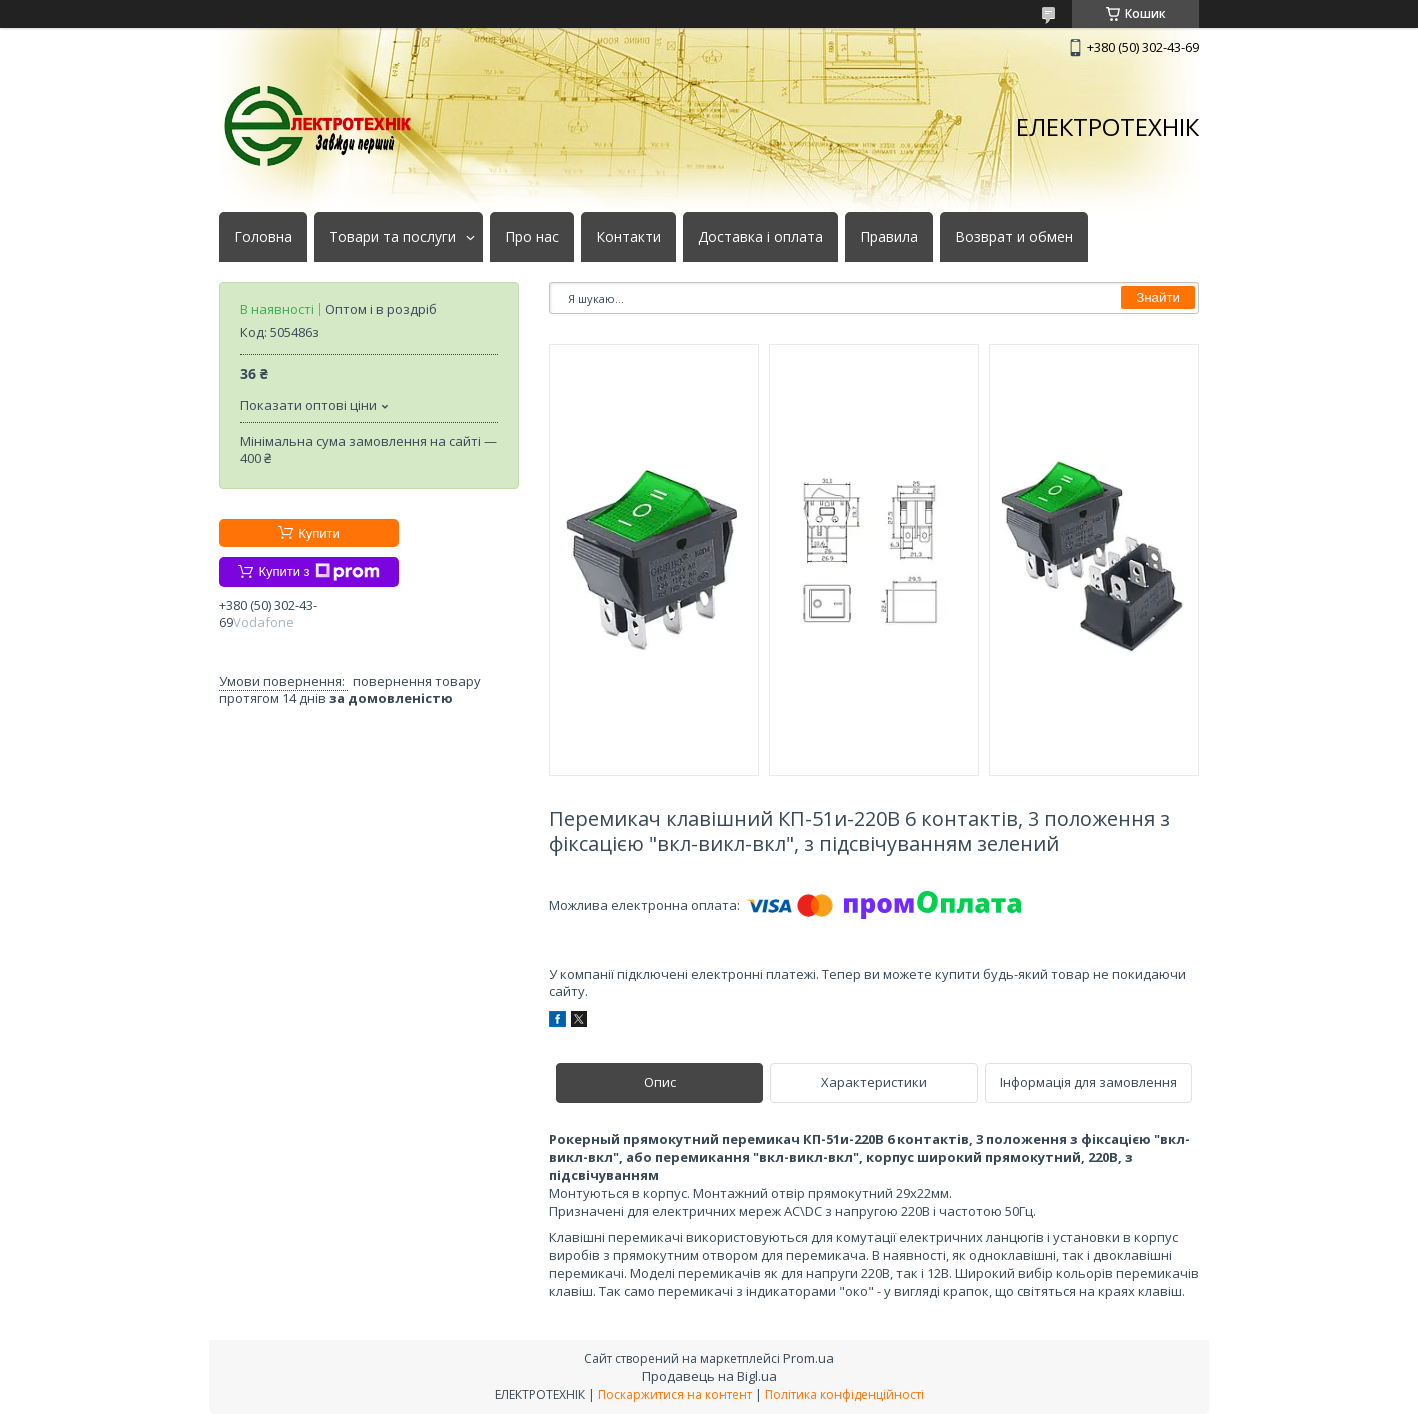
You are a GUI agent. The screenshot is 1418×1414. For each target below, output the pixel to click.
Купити (319, 533)
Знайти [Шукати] (1158, 297)
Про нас (532, 237)
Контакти (628, 237)
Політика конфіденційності (844, 1394)
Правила (889, 237)
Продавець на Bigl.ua (709, 1376)
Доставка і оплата (760, 237)
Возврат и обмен (1014, 237)
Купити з (318, 572)
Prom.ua (808, 1358)
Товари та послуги (392, 237)
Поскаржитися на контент (675, 1394)
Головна (263, 237)
